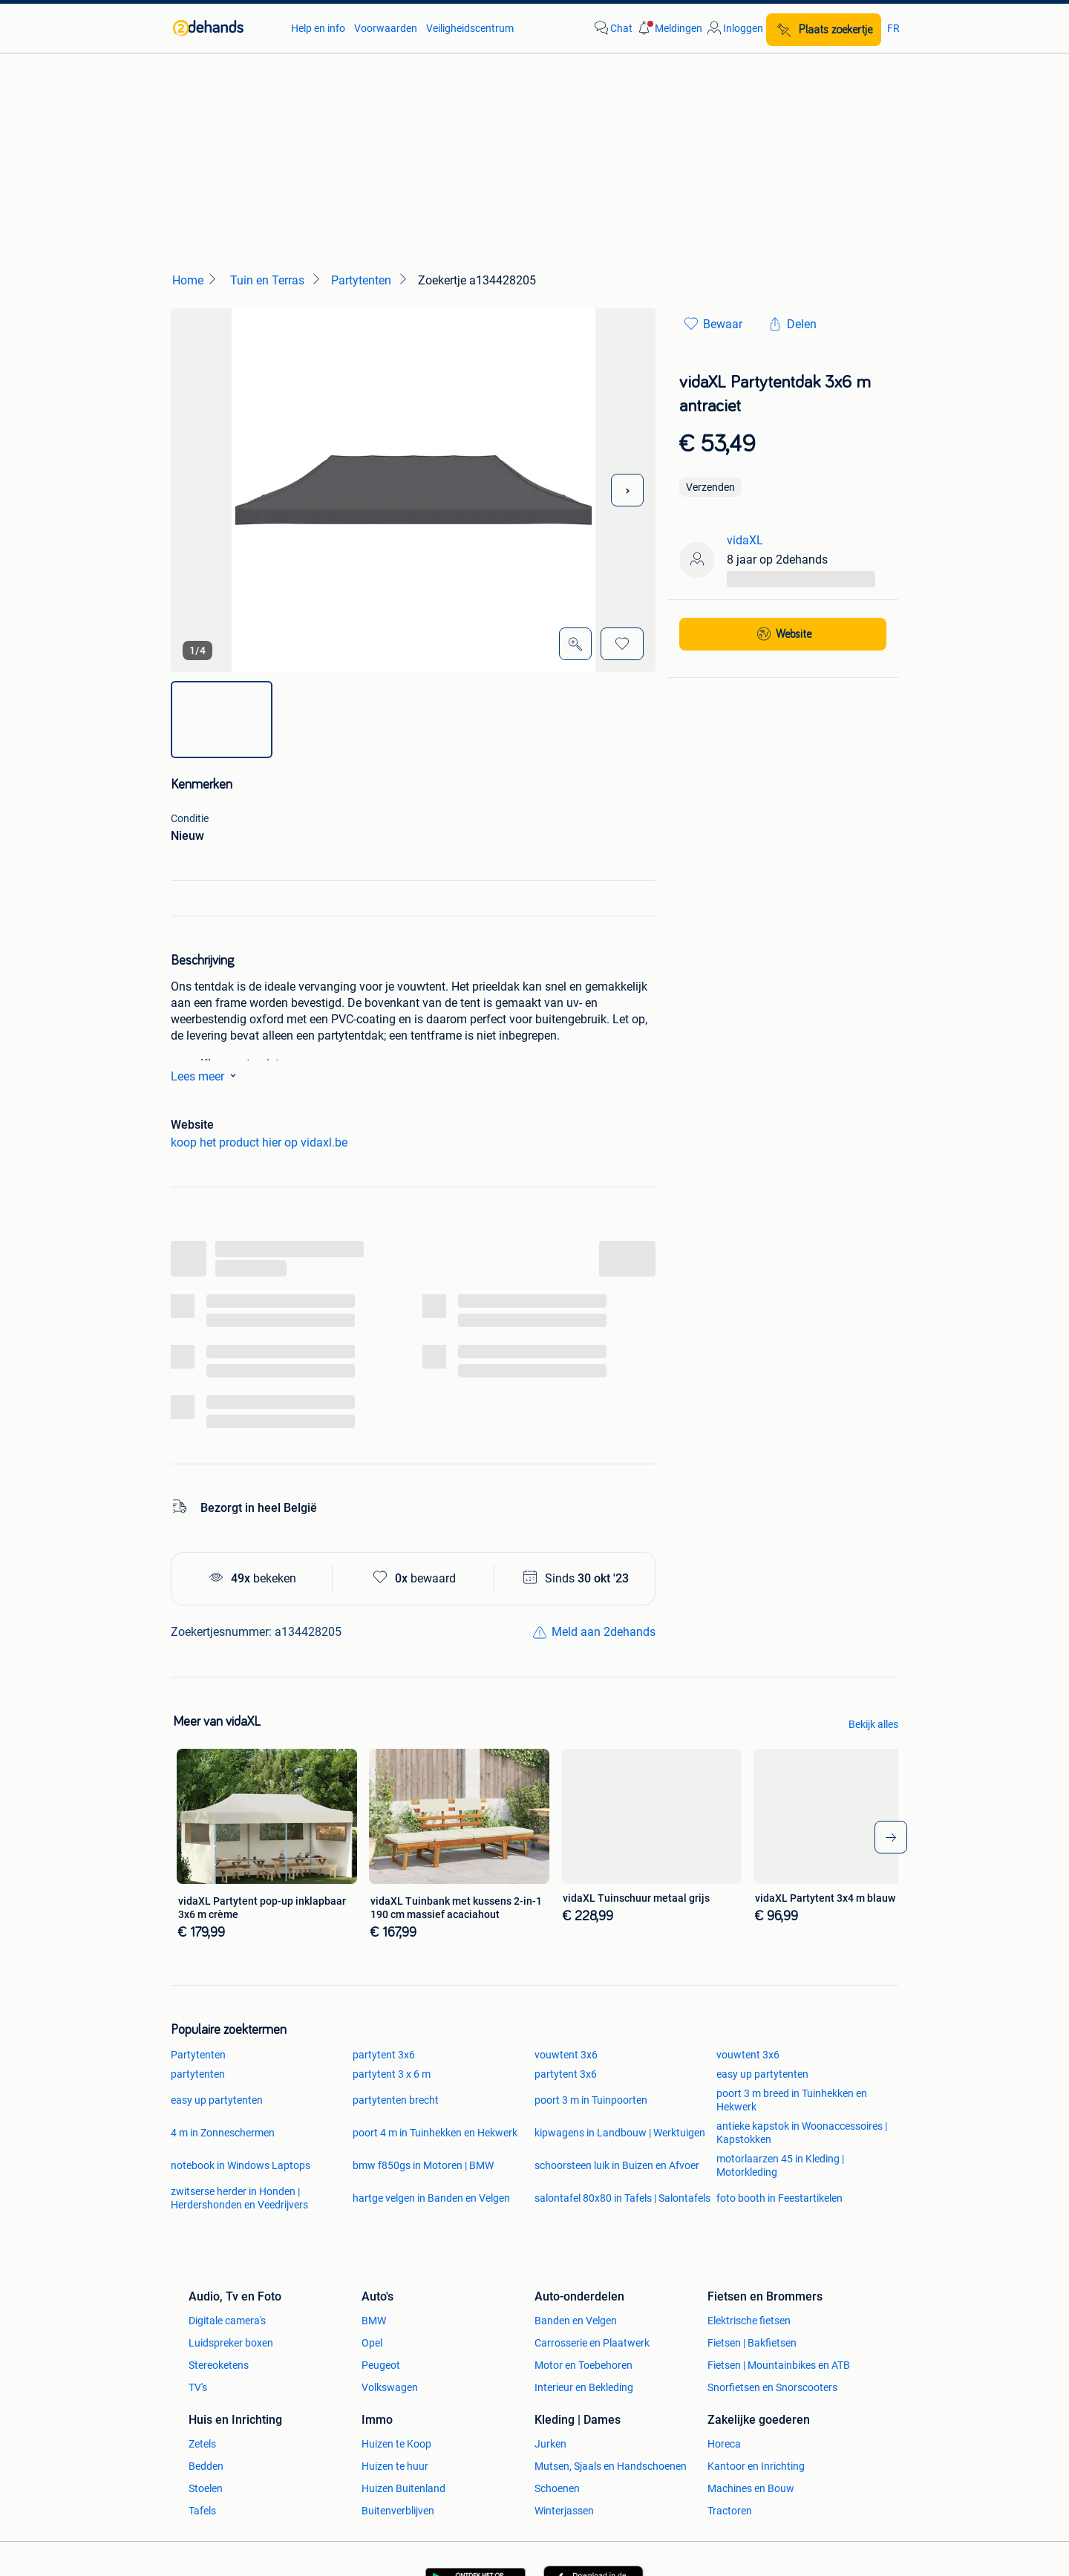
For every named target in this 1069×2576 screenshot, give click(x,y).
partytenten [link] (198, 2074)
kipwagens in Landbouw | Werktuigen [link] (619, 2133)
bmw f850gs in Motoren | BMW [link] (423, 2165)
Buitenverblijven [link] (398, 2511)
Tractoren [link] (729, 2511)
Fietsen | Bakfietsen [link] (752, 2343)
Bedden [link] (206, 2466)
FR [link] (893, 28)
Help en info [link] (318, 28)
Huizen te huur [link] (395, 2466)
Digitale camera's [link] (227, 2320)
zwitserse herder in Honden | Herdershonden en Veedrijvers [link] (239, 2198)
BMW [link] (374, 2320)
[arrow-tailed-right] (891, 1837)
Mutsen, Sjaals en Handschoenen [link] (610, 2466)
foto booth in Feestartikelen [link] (779, 2198)
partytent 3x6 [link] (384, 2055)
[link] (224, 28)
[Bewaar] (622, 643)
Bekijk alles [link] (873, 1724)
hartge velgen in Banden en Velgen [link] (431, 2198)
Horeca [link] (724, 2444)
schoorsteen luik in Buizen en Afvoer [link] (616, 2165)
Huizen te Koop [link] (396, 2444)
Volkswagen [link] (390, 2387)
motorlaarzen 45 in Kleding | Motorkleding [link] (780, 2165)
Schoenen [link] (557, 2488)
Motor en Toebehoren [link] (583, 2365)
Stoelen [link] (206, 2488)
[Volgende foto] (627, 490)
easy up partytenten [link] (762, 2074)
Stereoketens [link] (219, 2365)
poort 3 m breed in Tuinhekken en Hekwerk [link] (791, 2100)
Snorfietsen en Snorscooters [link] (772, 2387)
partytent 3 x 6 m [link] (392, 2074)
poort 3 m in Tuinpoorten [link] (590, 2100)
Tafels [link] (202, 2511)
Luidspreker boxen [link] (231, 2343)
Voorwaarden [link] (385, 28)
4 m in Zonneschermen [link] (223, 2133)
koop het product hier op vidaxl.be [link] (259, 1142)
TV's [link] (198, 2387)
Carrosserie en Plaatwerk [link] (592, 2343)
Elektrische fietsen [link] (749, 2320)
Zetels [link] (202, 2444)
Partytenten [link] (198, 2055)
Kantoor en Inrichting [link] (756, 2466)
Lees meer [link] (206, 1075)
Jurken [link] (550, 2444)
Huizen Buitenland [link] (403, 2488)
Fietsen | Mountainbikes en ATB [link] (778, 2365)
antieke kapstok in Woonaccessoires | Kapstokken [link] (801, 2132)
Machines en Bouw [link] (750, 2488)
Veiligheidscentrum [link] (470, 28)
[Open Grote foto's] (575, 643)
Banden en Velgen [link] (575, 2320)
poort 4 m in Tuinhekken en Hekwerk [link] (435, 2133)
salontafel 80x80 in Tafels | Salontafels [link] (622, 2198)
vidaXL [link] (745, 540)
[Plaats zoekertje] (823, 29)
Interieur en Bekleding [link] (583, 2387)
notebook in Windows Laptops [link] (240, 2165)
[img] (221, 719)
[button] (668, 28)
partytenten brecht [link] (396, 2100)
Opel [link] (372, 2343)
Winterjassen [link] (564, 2511)
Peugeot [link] (381, 2365)
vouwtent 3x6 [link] (566, 2055)
